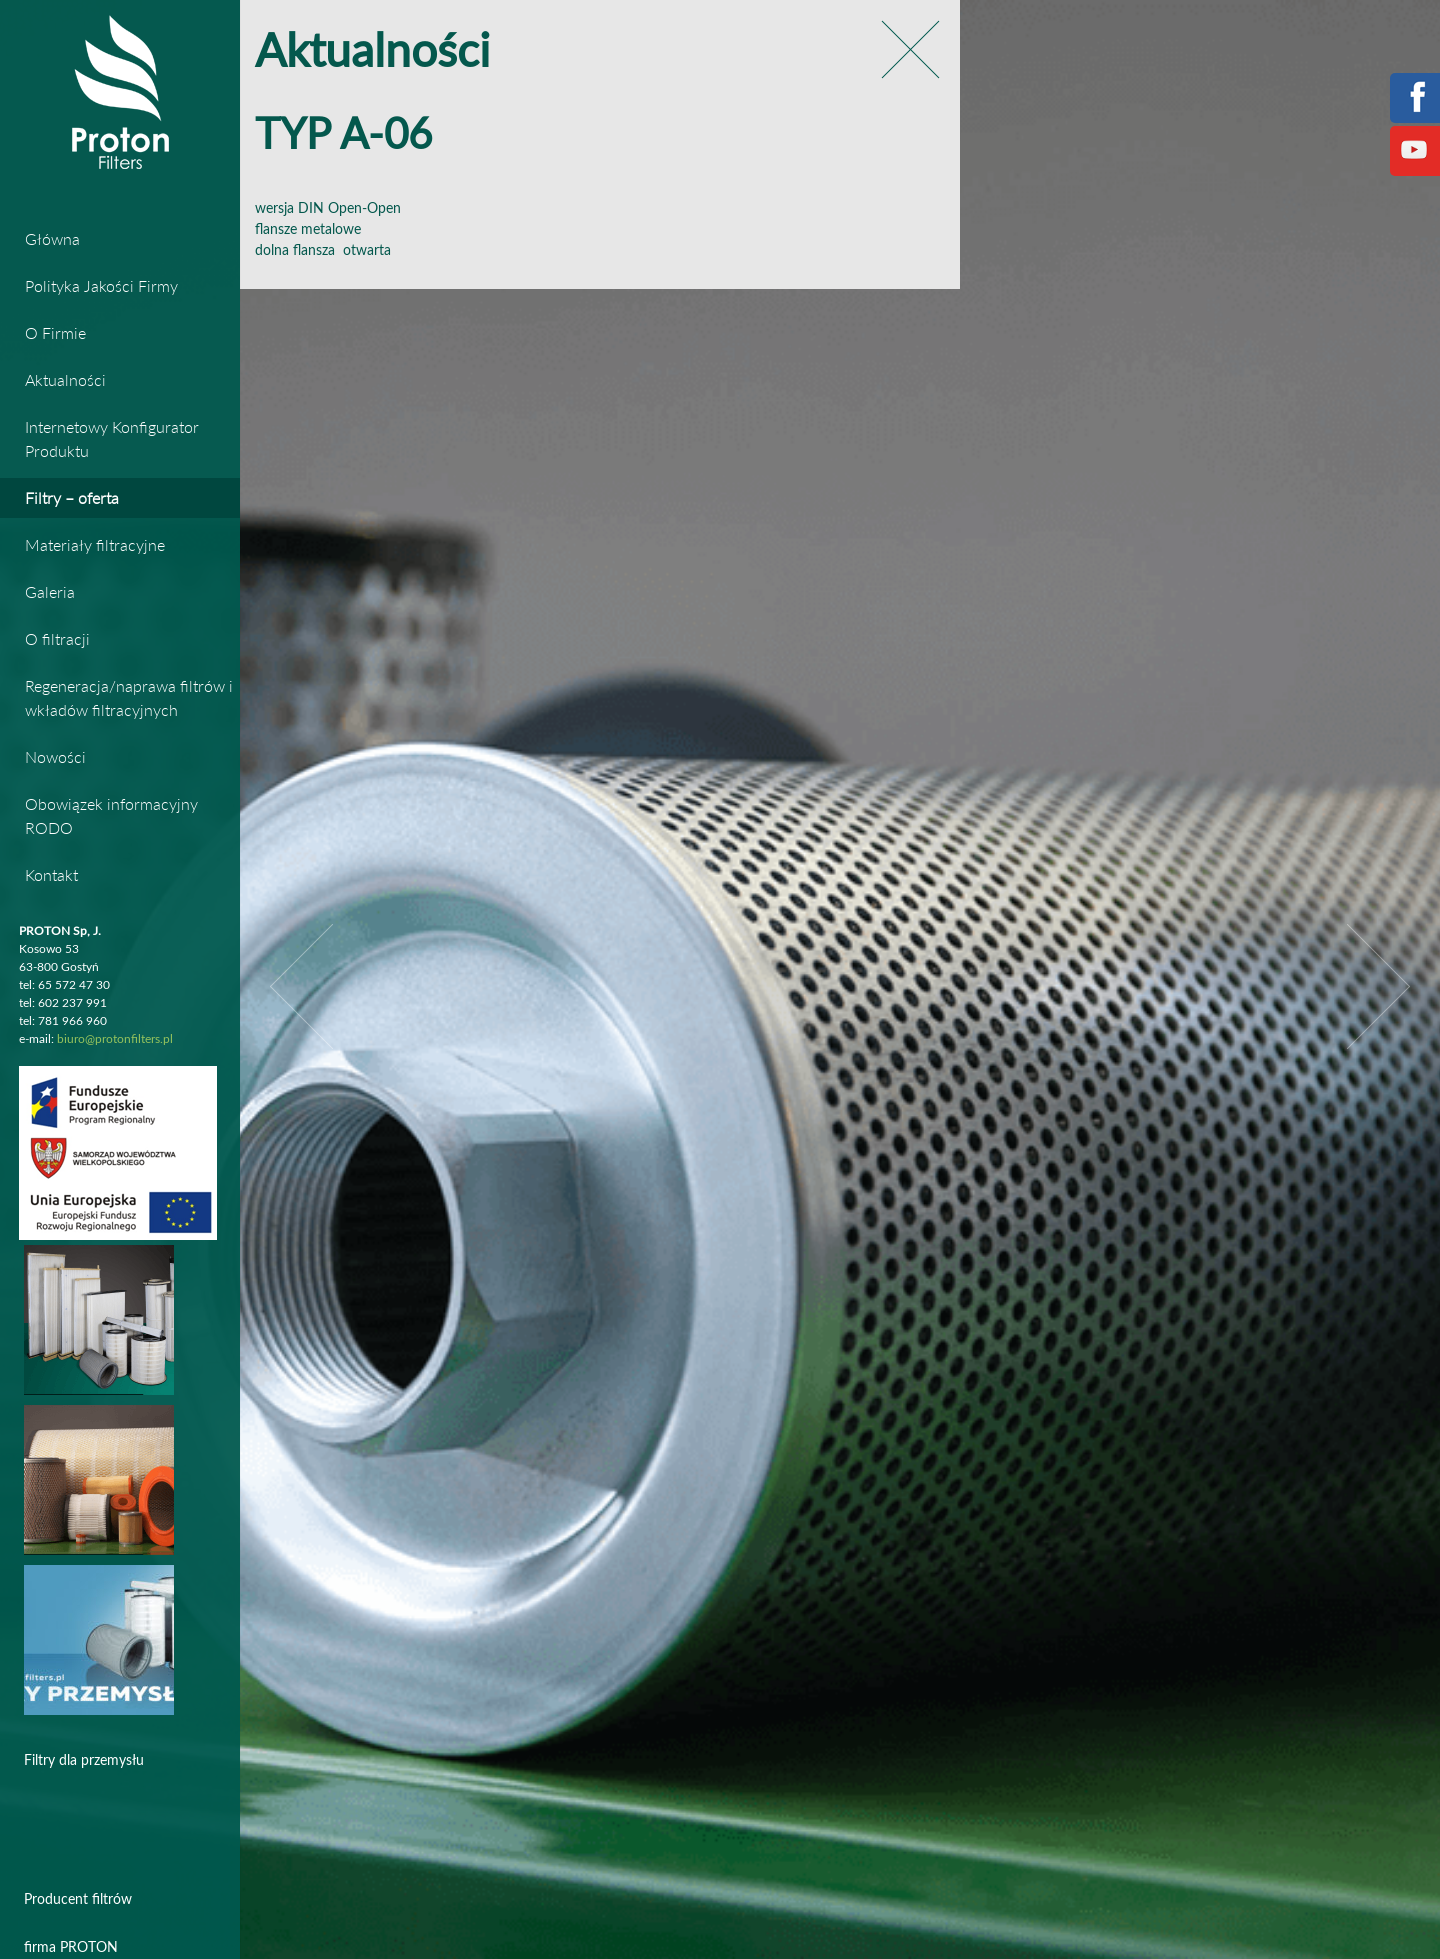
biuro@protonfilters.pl (115, 1039)
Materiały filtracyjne (95, 544)
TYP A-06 (343, 136)
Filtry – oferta (72, 497)
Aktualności (65, 379)
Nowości (55, 756)
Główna (52, 238)
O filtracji (57, 638)
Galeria (50, 591)
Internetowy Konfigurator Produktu (112, 438)
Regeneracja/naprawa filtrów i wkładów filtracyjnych (129, 697)
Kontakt (51, 874)
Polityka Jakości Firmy (101, 285)
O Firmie (55, 332)
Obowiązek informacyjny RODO (111, 815)
